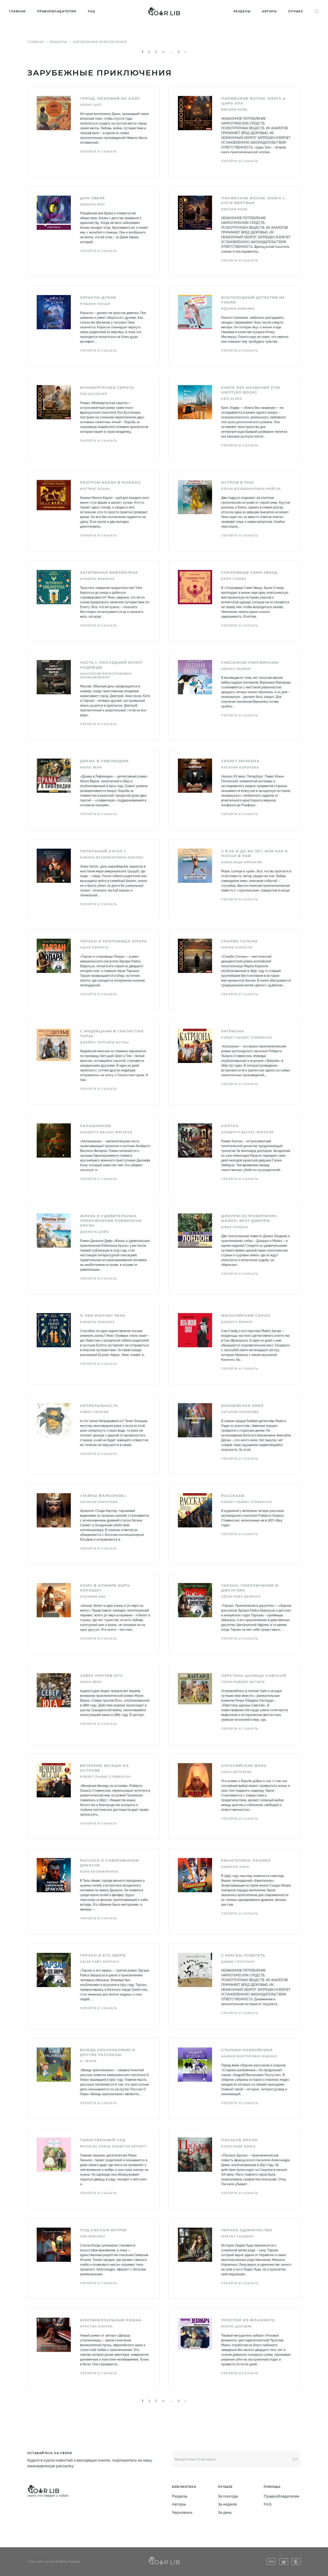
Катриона (232, 1031)
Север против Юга (101, 1675)
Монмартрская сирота (107, 387)
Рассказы (233, 1495)
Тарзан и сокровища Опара (113, 941)
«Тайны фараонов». (103, 1495)
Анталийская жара (244, 1765)
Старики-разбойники (246, 2050)
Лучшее (295, 11)
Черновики (182, 2512)
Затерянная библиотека (109, 572)
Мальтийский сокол (246, 1315)
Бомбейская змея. (243, 1405)
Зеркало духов (98, 297)
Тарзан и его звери (103, 1955)
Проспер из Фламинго (248, 2320)
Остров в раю (237, 482)
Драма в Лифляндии (104, 761)
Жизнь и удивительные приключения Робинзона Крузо (111, 1221)
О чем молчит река (103, 1315)
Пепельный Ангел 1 (103, 851)
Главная (17, 11)
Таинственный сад (102, 2140)
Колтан (230, 1126)
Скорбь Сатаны (239, 941)
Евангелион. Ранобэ (246, 1860)
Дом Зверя (92, 198)
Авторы (269, 11)
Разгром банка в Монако (110, 482)
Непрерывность (99, 1405)
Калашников (95, 1126)
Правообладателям (57, 11)
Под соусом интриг (104, 2230)
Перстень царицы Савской (253, 1675)
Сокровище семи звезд (249, 572)
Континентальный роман (111, 2320)
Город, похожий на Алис (110, 98)
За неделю (227, 2504)
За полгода (228, 2496)
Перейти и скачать (98, 151)
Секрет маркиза (240, 761)
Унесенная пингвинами (250, 662)
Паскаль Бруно (239, 2140)
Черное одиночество (246, 2230)
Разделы (242, 11)
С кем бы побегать (243, 1955)
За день (225, 2512)
